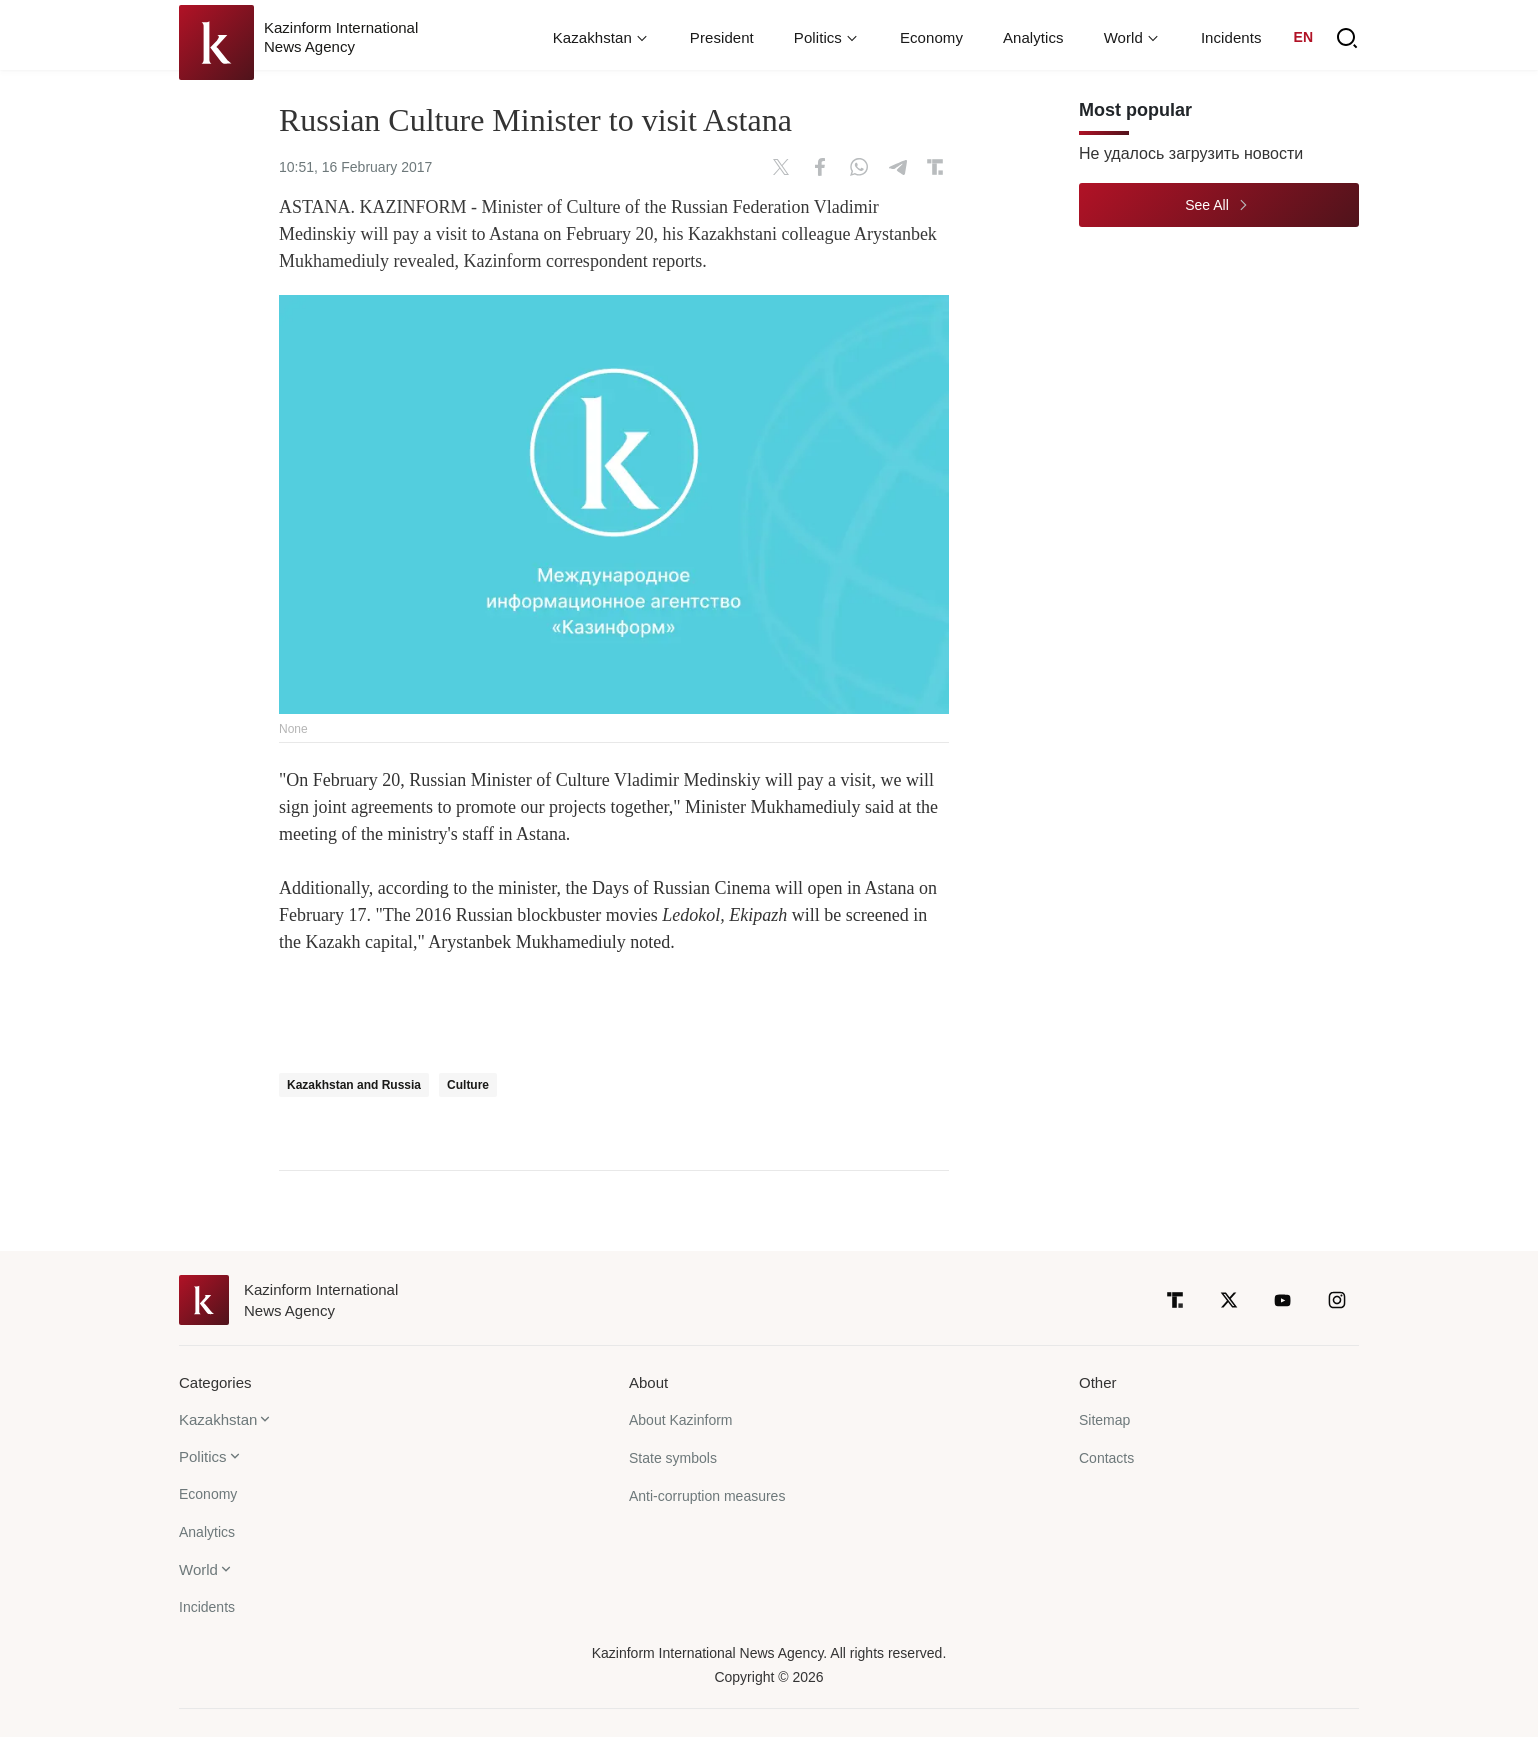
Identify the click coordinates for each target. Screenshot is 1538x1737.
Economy (931, 37)
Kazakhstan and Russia (354, 1085)
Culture (468, 1085)
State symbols (673, 1458)
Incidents (1231, 37)
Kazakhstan (218, 1419)
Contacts (1106, 1458)
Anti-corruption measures (707, 1496)
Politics (203, 1456)
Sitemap (1104, 1420)
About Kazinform (681, 1420)
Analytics (1033, 37)
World (198, 1569)
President (722, 37)
